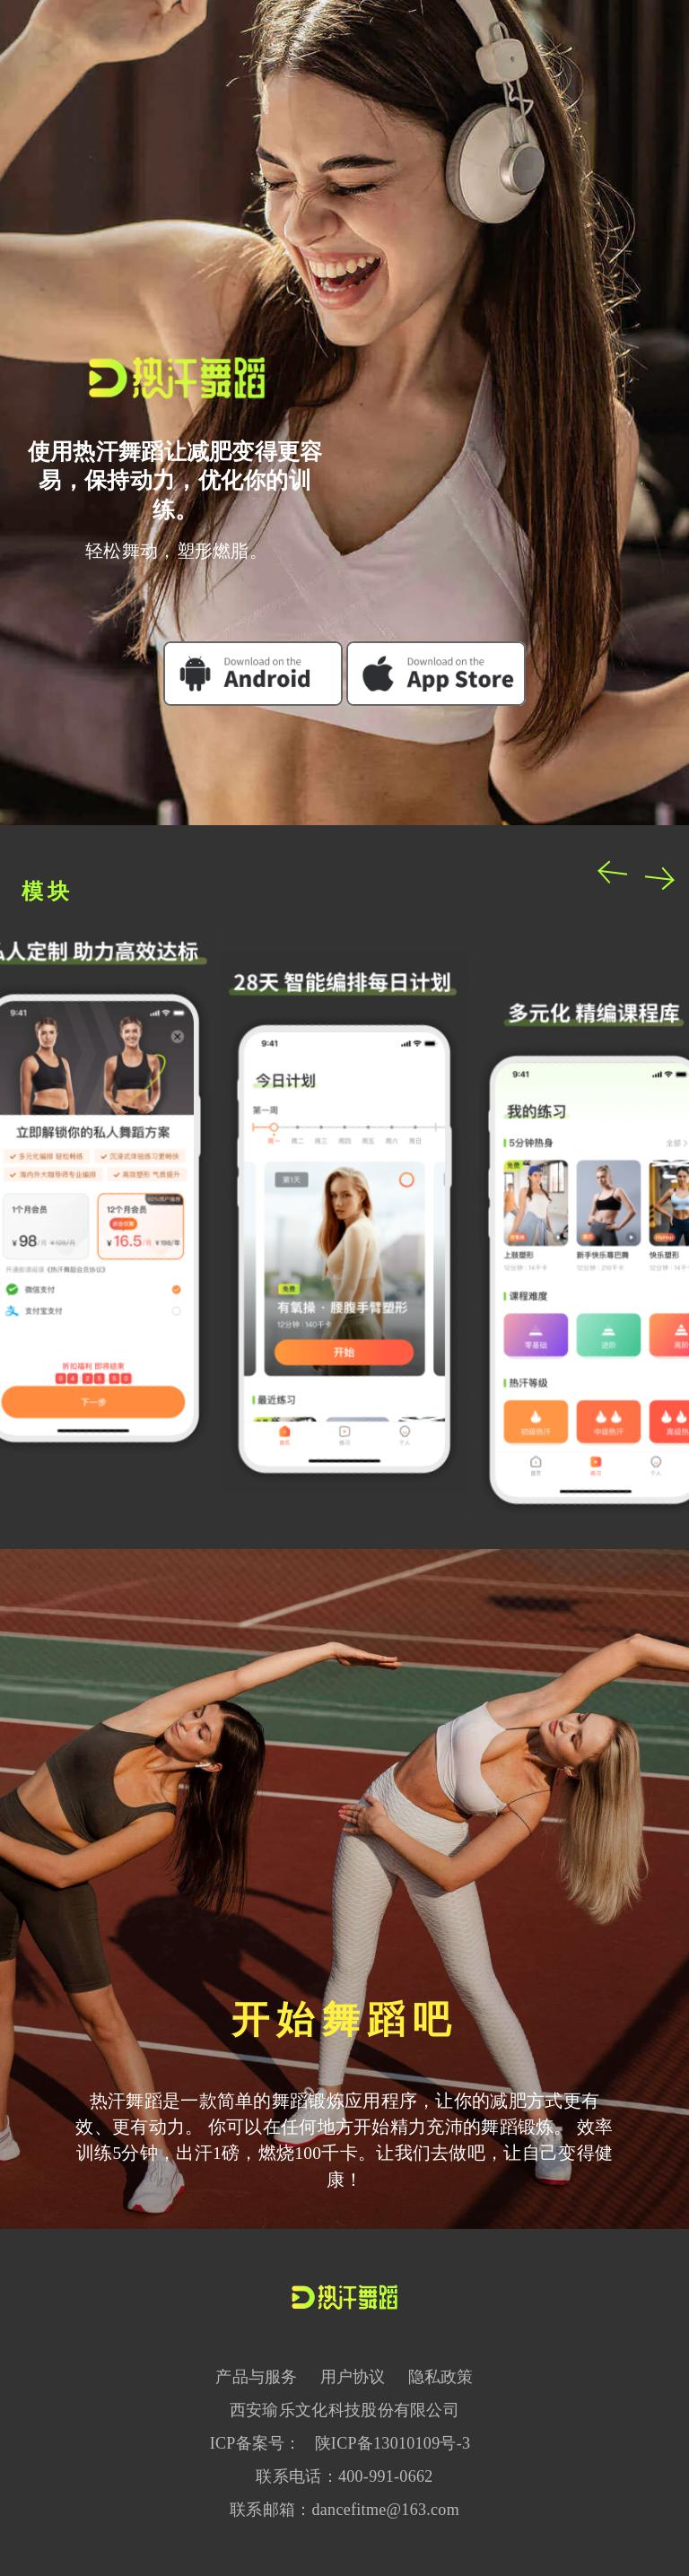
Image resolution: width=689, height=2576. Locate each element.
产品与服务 (256, 2377)
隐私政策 (441, 2377)
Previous (613, 872)
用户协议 (353, 2377)
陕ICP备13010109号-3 (393, 2443)
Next (658, 877)
